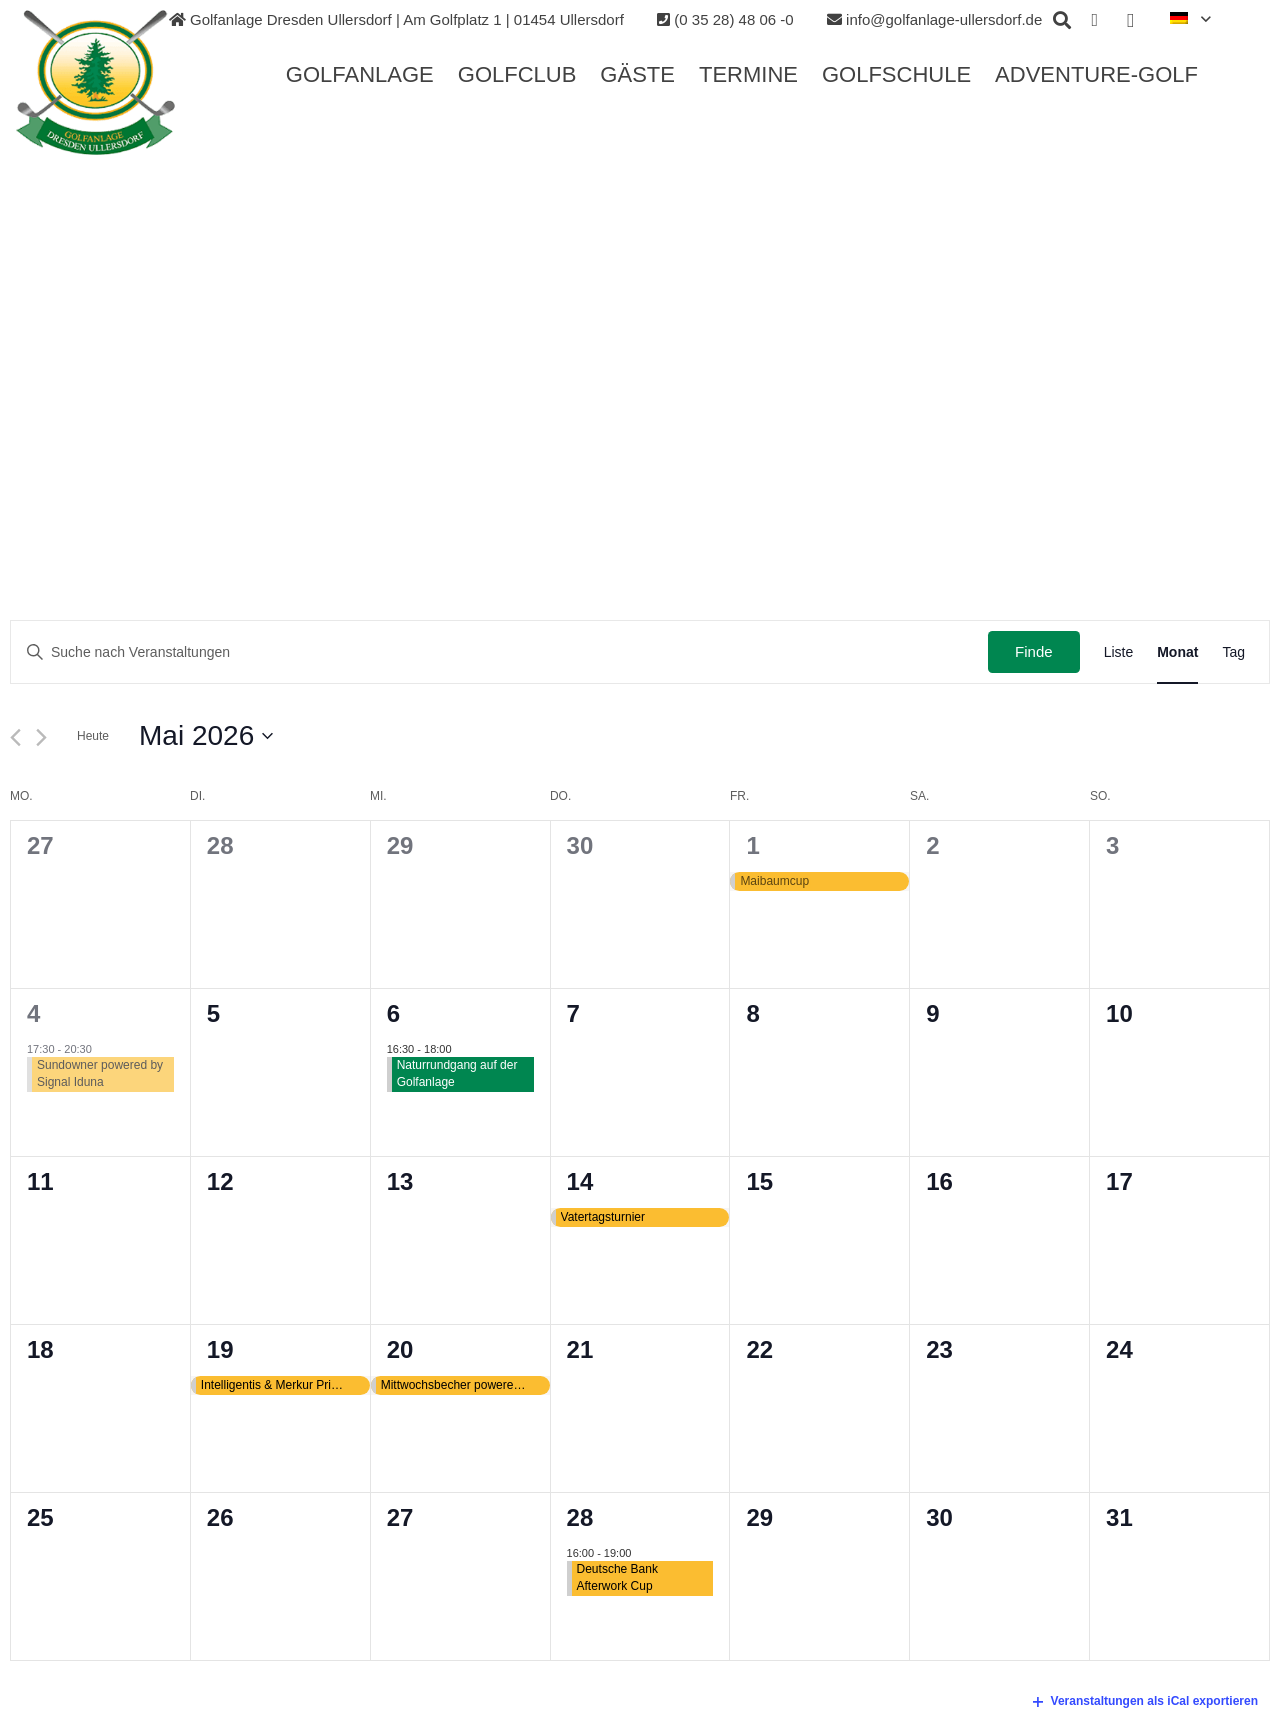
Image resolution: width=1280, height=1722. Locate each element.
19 (220, 1349)
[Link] (97, 83)
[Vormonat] (15, 737)
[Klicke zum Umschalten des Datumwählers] (206, 736)
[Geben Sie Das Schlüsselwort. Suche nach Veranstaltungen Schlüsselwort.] (499, 652)
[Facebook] (1095, 20)
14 (580, 1181)
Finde (1034, 651)
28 (580, 1517)
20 (400, 1349)
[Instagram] (1131, 20)
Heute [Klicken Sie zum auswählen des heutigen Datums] (93, 736)
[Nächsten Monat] (41, 737)
